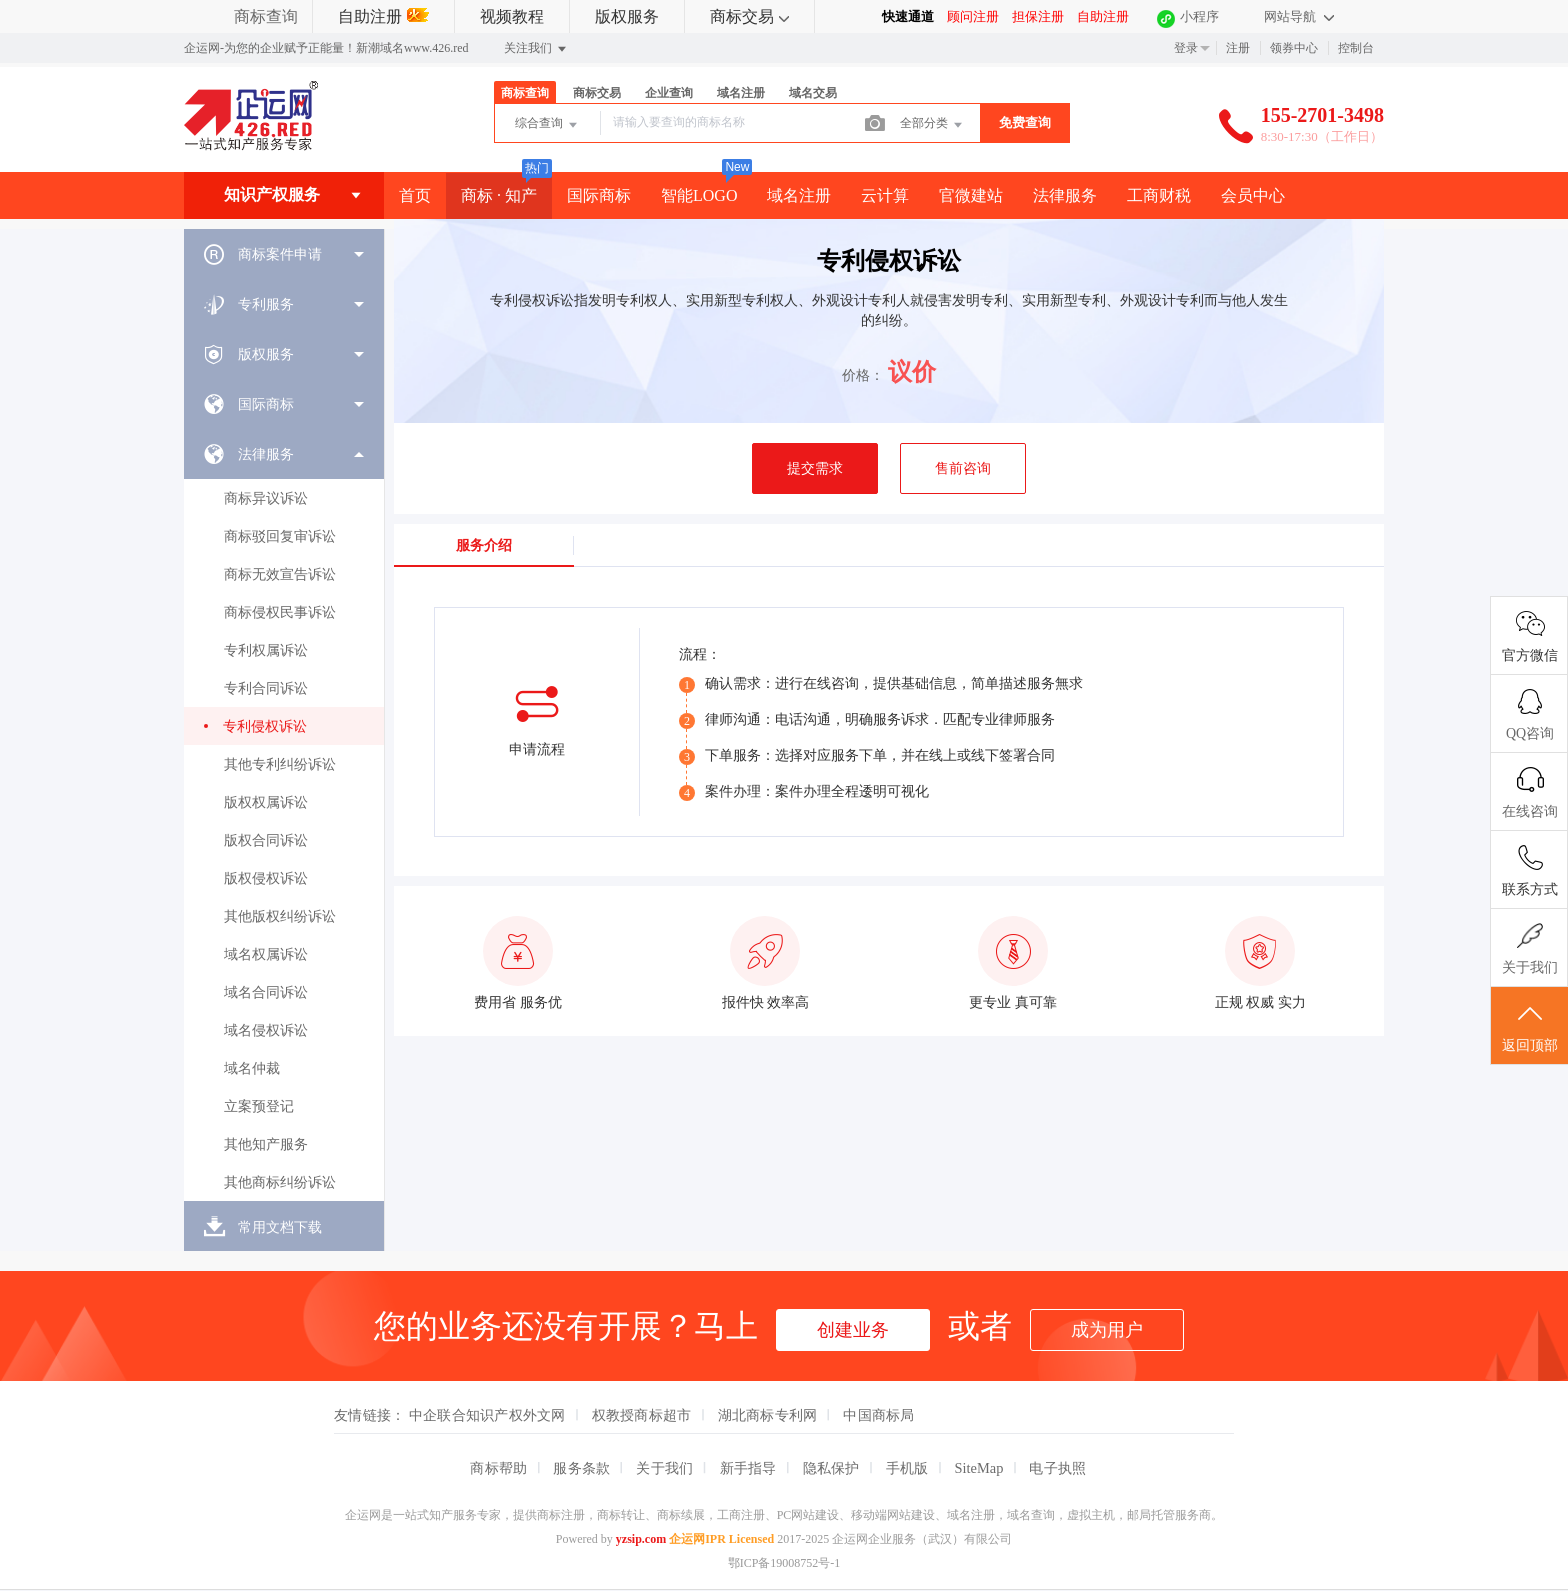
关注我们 (536, 49)
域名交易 (813, 93)
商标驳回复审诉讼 (280, 536)
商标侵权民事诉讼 (280, 612)
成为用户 (1107, 1330)
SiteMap (979, 1468)
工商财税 (1159, 195)
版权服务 (627, 16)
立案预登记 (259, 1106)
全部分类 (932, 125)
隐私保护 (831, 1468)
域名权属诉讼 (266, 954)
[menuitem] (284, 254)
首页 (415, 195)
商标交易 (749, 16)
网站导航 (1299, 16)
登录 (1186, 48)
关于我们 (664, 1468)
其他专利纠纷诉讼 (280, 764)
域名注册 (741, 93)
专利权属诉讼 (266, 650)
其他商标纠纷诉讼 (280, 1182)
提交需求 (815, 468)
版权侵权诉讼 (266, 878)
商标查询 (266, 16)
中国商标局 (878, 1415)
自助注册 (383, 16)
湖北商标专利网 (768, 1415)
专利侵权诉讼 (265, 726)
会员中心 (1253, 195)
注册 (1238, 48)
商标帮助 (498, 1468)
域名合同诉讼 (266, 992)
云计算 (885, 195)
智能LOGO (699, 195)
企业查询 (669, 93)
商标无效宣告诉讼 (280, 574)
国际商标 (599, 195)
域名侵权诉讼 (266, 1030)
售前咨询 (963, 468)
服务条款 (581, 1468)
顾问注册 (973, 16)
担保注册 (1038, 16)
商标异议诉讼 (266, 498)
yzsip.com (641, 1539)
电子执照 (1057, 1468)
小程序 (1199, 16)
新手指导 (748, 1468)
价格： (863, 375)
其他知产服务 (266, 1144)
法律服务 (1065, 195)
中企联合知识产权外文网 (487, 1415)
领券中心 (1294, 48)
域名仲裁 (252, 1068)
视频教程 (512, 16)
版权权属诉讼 (266, 802)
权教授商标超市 (642, 1415)
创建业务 (853, 1330)
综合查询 (547, 125)
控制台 (1356, 48)
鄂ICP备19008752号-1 (784, 1563)
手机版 (907, 1468)
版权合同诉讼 (266, 840)
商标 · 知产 (499, 195)
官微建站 (971, 195)
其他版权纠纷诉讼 (280, 916)
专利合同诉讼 (266, 688)
